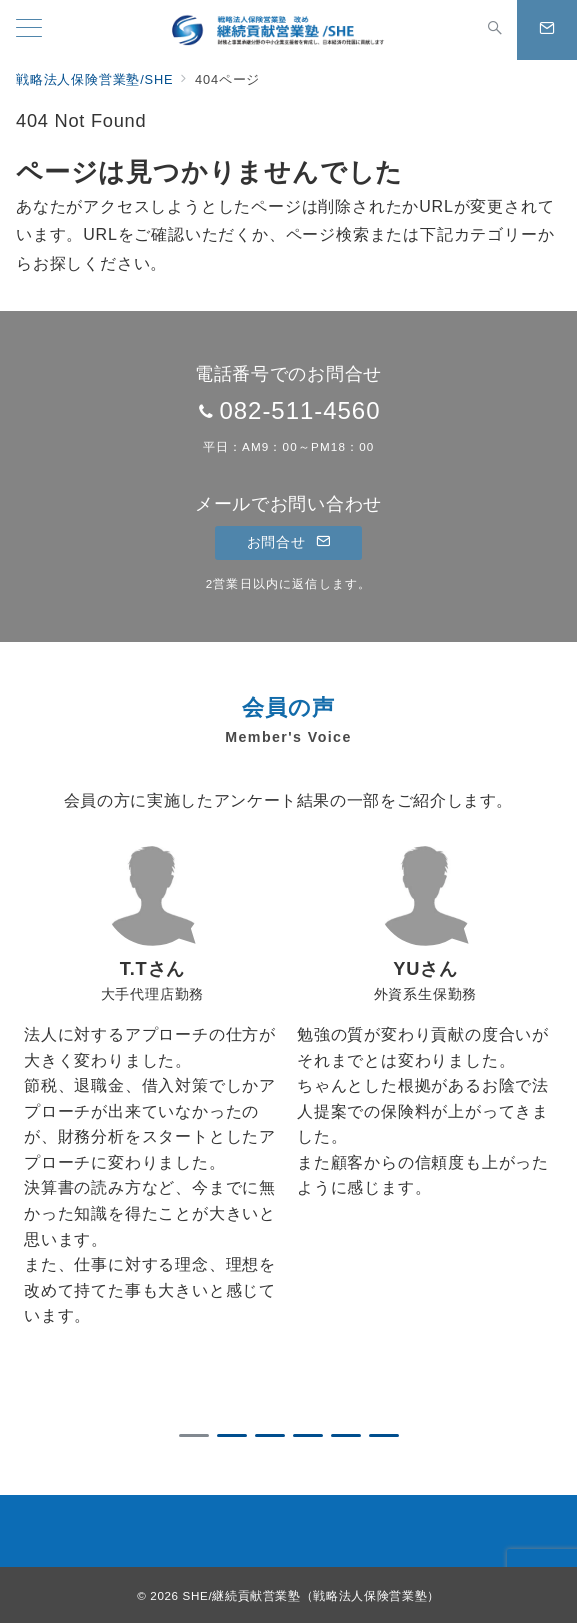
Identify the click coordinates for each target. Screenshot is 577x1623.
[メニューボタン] (29, 30)
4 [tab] (308, 1435)
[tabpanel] (152, 1126)
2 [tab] (232, 1435)
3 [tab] (270, 1435)
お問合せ (288, 542)
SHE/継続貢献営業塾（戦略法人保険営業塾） (311, 1595)
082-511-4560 (299, 410)
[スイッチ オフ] (495, 30)
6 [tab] (384, 1435)
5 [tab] (346, 1435)
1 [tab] (194, 1435)
